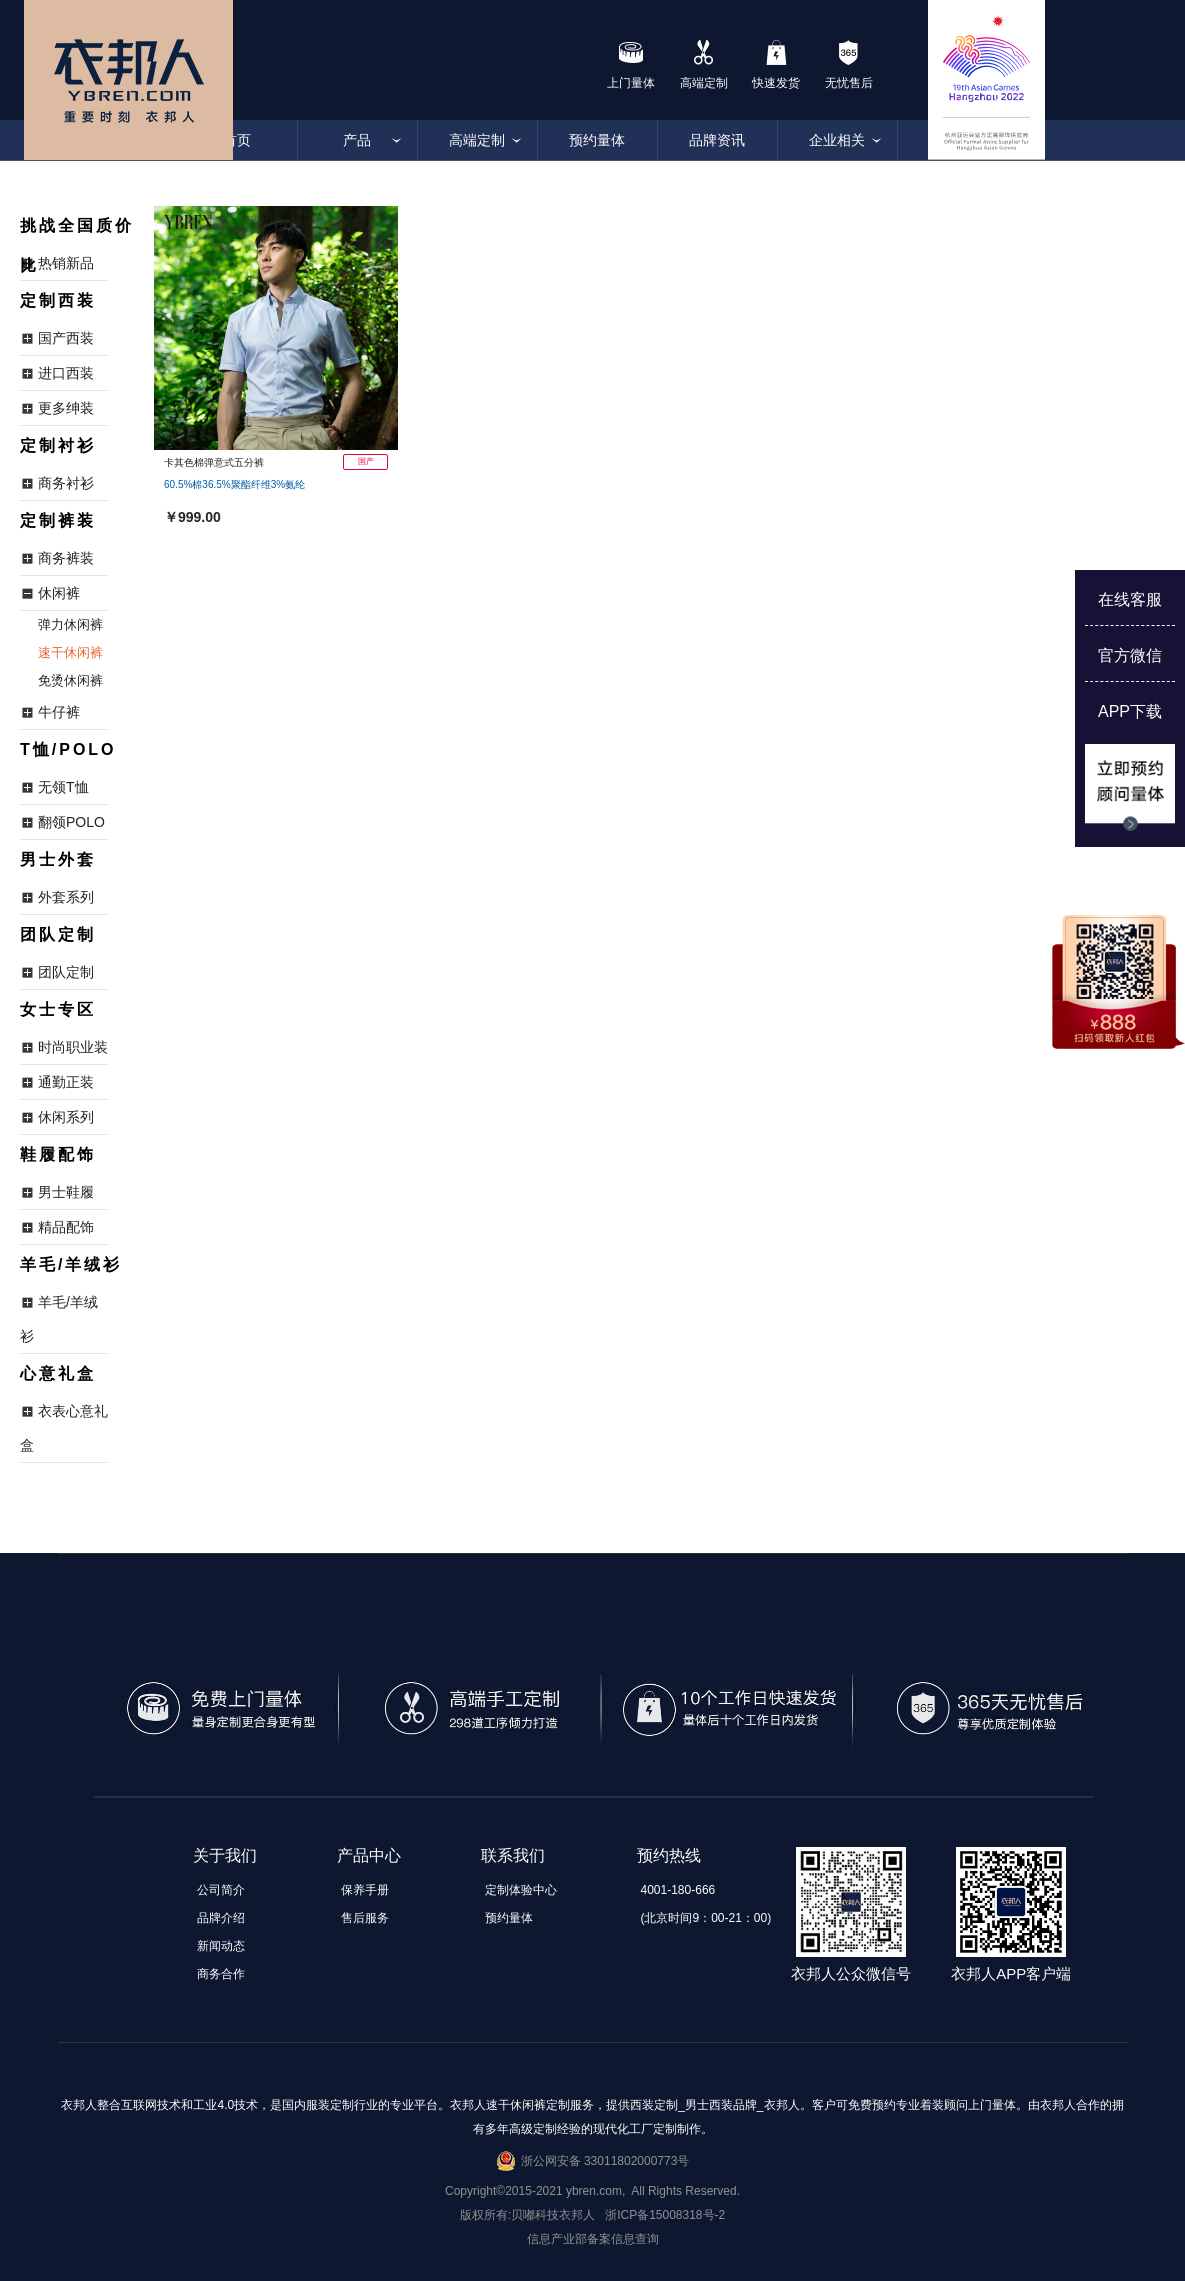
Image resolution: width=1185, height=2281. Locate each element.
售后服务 (365, 1918)
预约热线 (669, 1855)
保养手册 (365, 1890)
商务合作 (221, 1974)
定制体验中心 (521, 1890)
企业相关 (837, 140)
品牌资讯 (717, 140)
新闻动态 (221, 1946)
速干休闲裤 (70, 652)
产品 (357, 140)
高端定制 (477, 140)
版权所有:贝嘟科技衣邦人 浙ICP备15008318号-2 (592, 2215)
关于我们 (225, 1855)
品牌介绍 (221, 1918)
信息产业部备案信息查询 (593, 2239)
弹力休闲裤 (70, 624)
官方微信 (1130, 655)
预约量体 (597, 140)
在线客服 (1130, 599)
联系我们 (513, 1855)
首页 (237, 140)
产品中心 (369, 1855)
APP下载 (1130, 711)
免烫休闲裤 (70, 680)
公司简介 (221, 1890)
